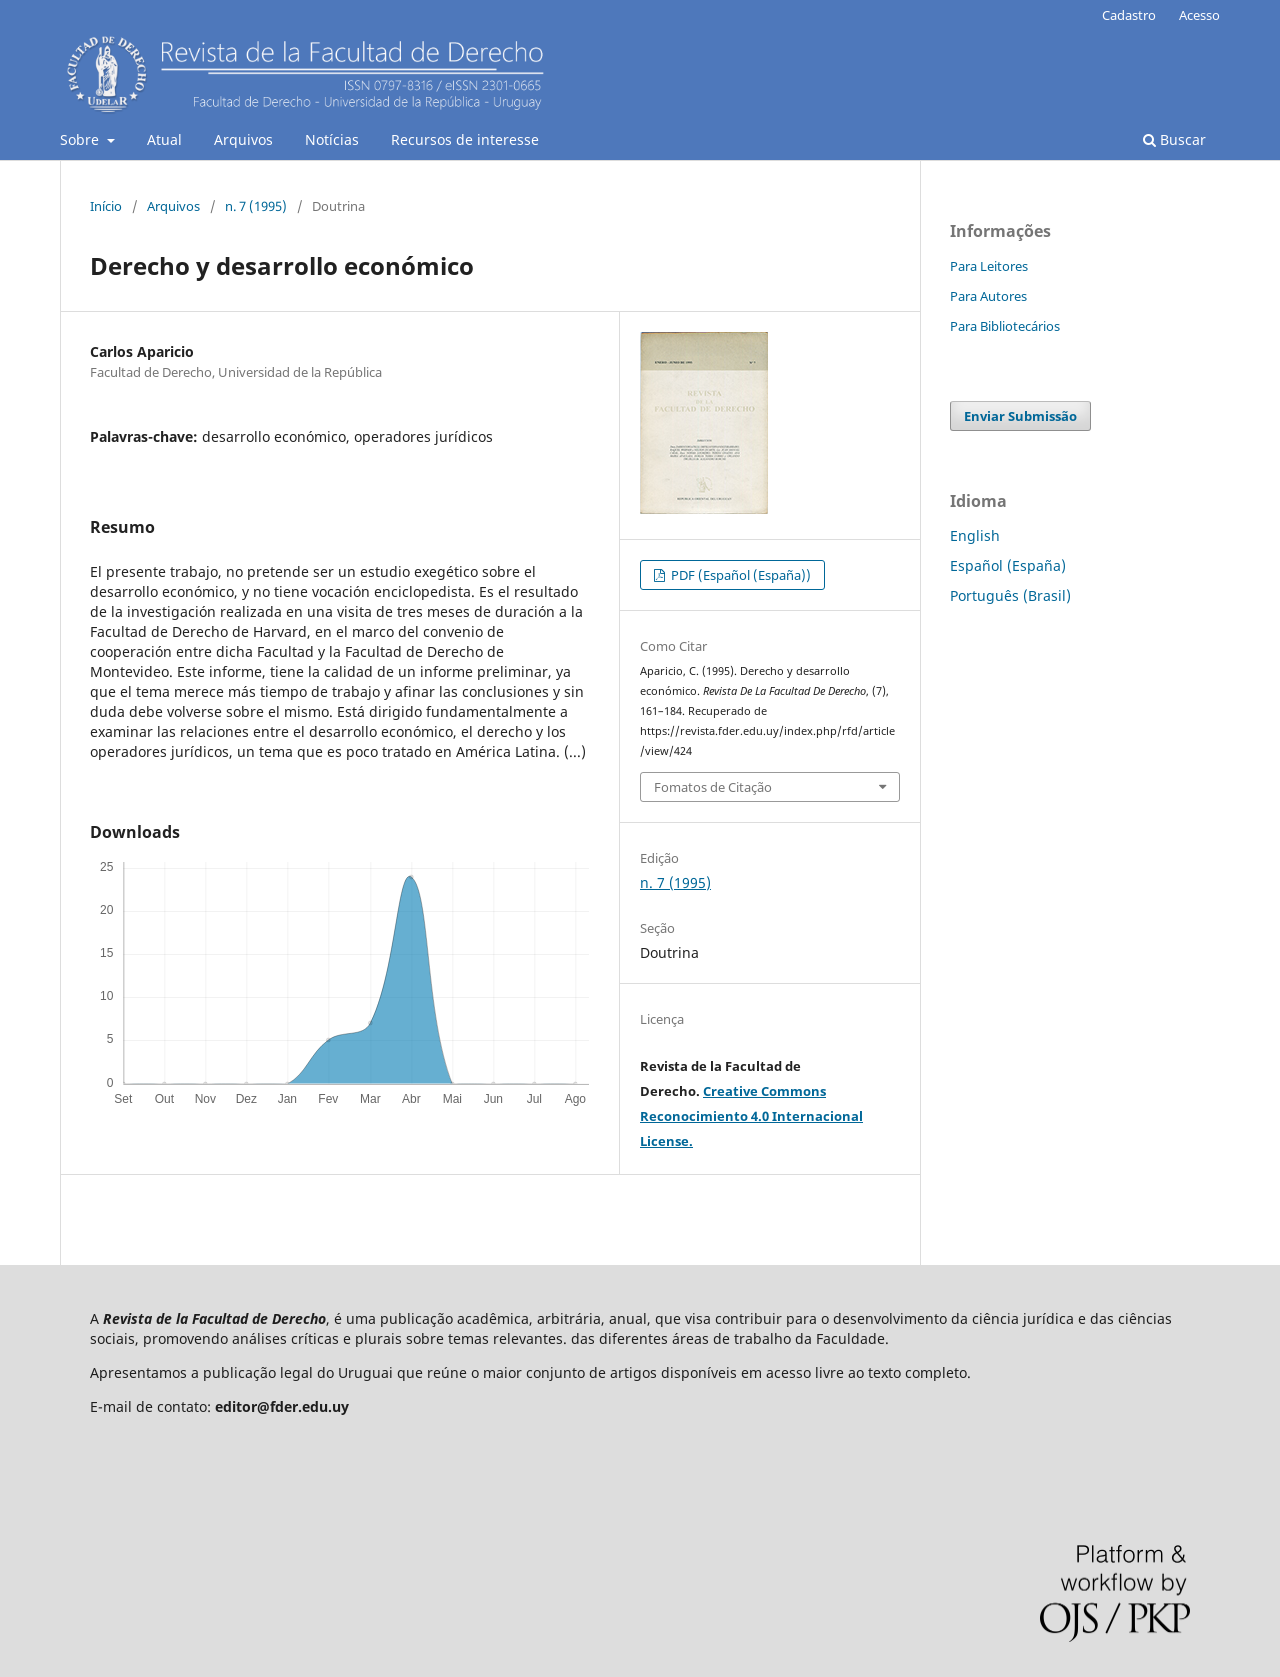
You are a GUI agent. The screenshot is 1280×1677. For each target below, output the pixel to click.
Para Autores (988, 296)
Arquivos (243, 139)
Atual (164, 139)
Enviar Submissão (1020, 416)
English (975, 535)
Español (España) (1008, 565)
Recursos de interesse (465, 139)
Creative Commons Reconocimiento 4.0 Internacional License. (751, 1116)
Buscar (1174, 139)
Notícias (332, 139)
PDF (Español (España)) (739, 575)
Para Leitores (989, 266)
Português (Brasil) (1010, 595)
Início (106, 206)
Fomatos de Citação (713, 787)
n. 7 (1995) (256, 206)
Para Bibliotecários (1005, 326)
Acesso (1199, 15)
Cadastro (1129, 15)
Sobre (81, 139)
